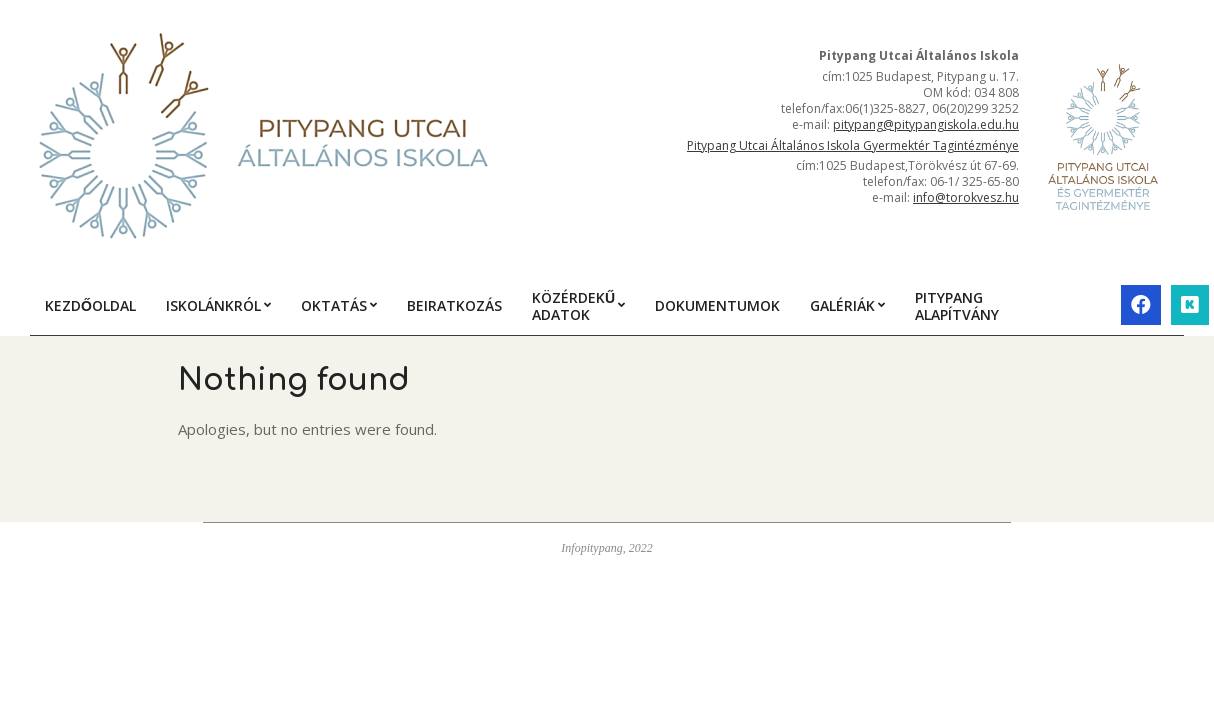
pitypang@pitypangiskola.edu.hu (926, 124)
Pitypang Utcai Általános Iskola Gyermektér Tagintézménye (853, 145)
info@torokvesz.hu (966, 197)
